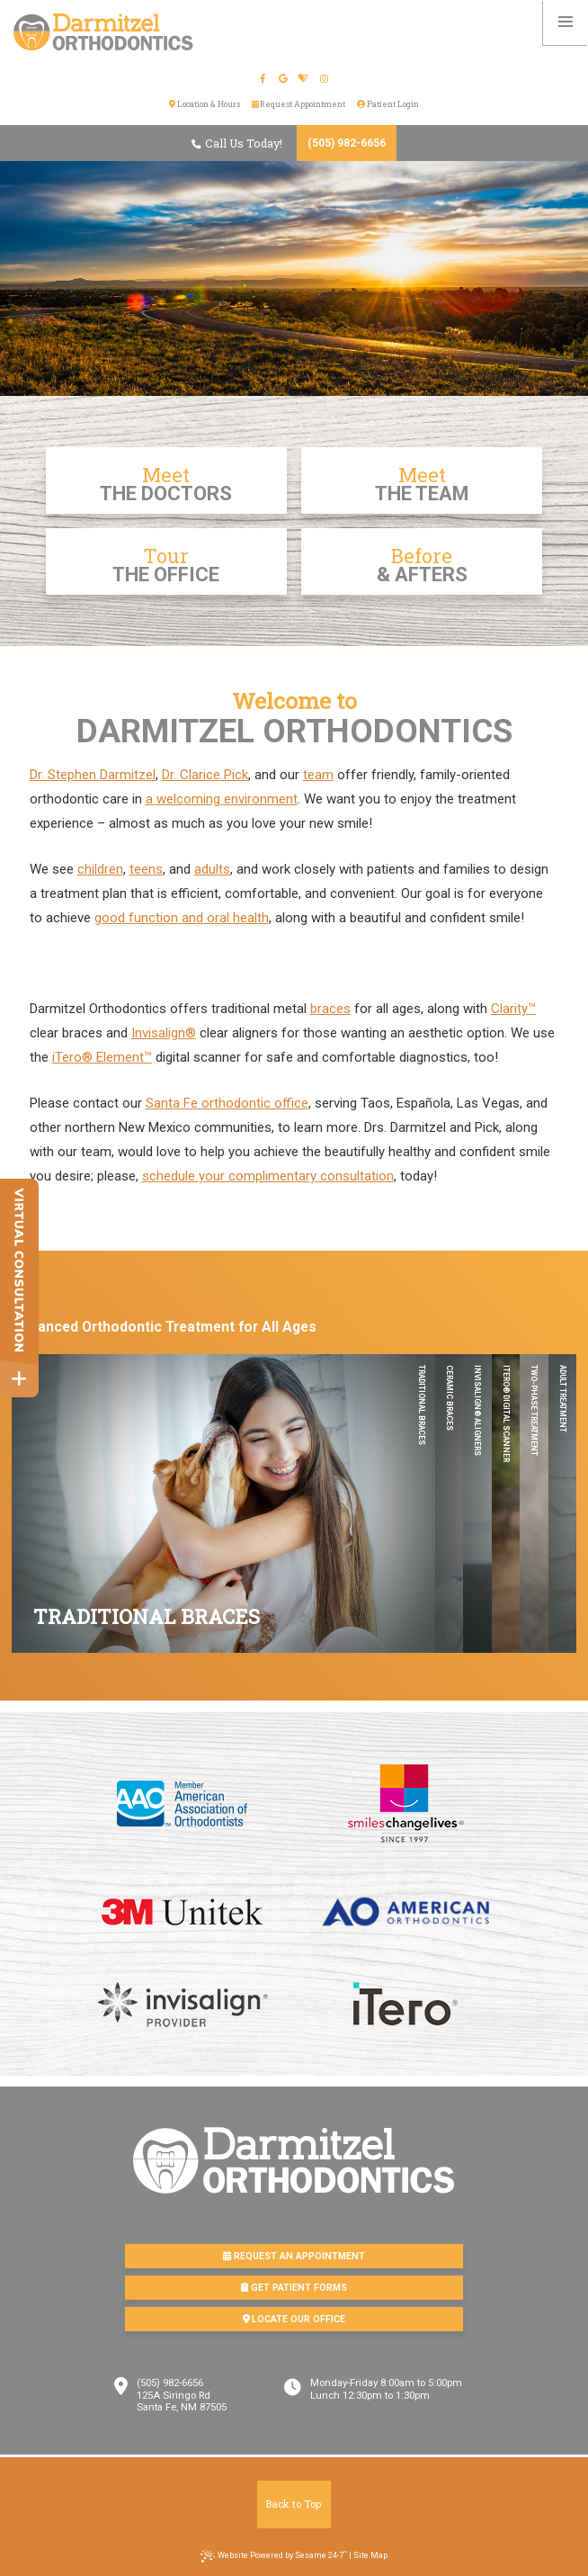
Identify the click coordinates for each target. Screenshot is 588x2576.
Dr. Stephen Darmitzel (93, 775)
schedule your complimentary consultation (268, 1176)
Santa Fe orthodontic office (227, 1103)
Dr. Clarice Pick (205, 775)
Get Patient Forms (293, 2287)
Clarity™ (513, 1009)
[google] (283, 79)
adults (212, 869)
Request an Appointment (293, 2256)
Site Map (370, 2555)
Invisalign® (163, 1033)
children (100, 869)
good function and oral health (181, 918)
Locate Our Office (294, 2319)
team (318, 775)
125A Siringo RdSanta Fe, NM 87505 (182, 2402)
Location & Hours (204, 104)
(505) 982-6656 (346, 143)
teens (146, 869)
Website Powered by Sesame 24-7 (274, 2556)
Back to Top (293, 2503)
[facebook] (263, 79)
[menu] (565, 22)
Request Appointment (299, 104)
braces (330, 1009)
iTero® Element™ (102, 1057)
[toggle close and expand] (19, 1379)
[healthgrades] (304, 79)
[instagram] (325, 79)
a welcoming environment (222, 799)
